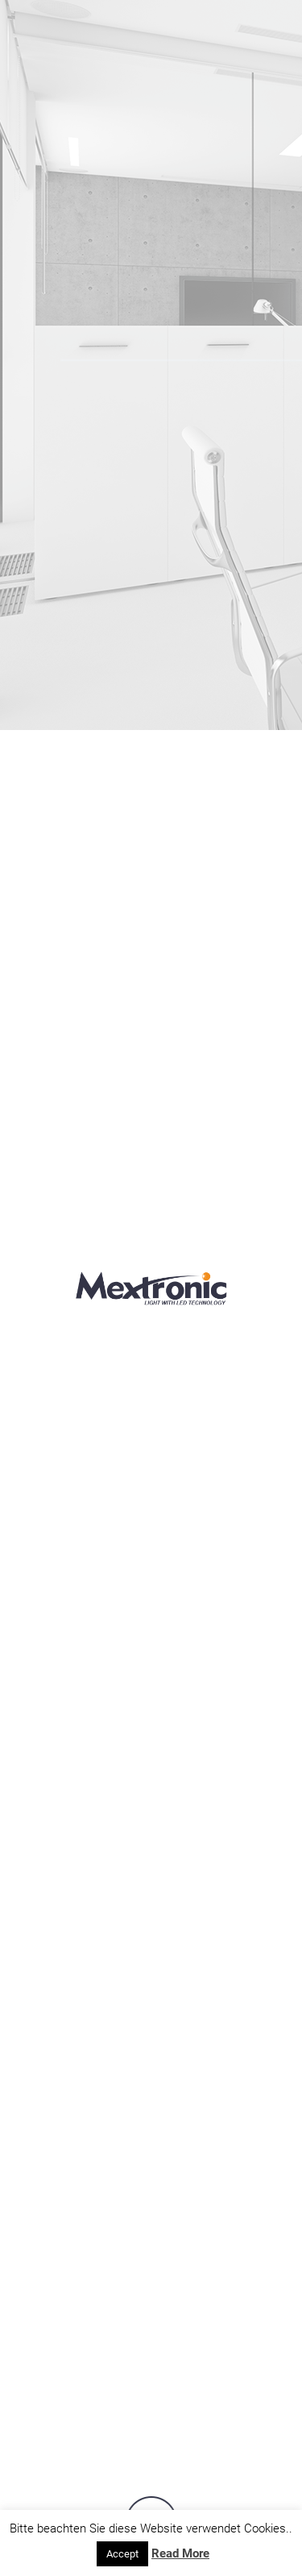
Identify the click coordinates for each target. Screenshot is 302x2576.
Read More (180, 2553)
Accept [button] (122, 2554)
